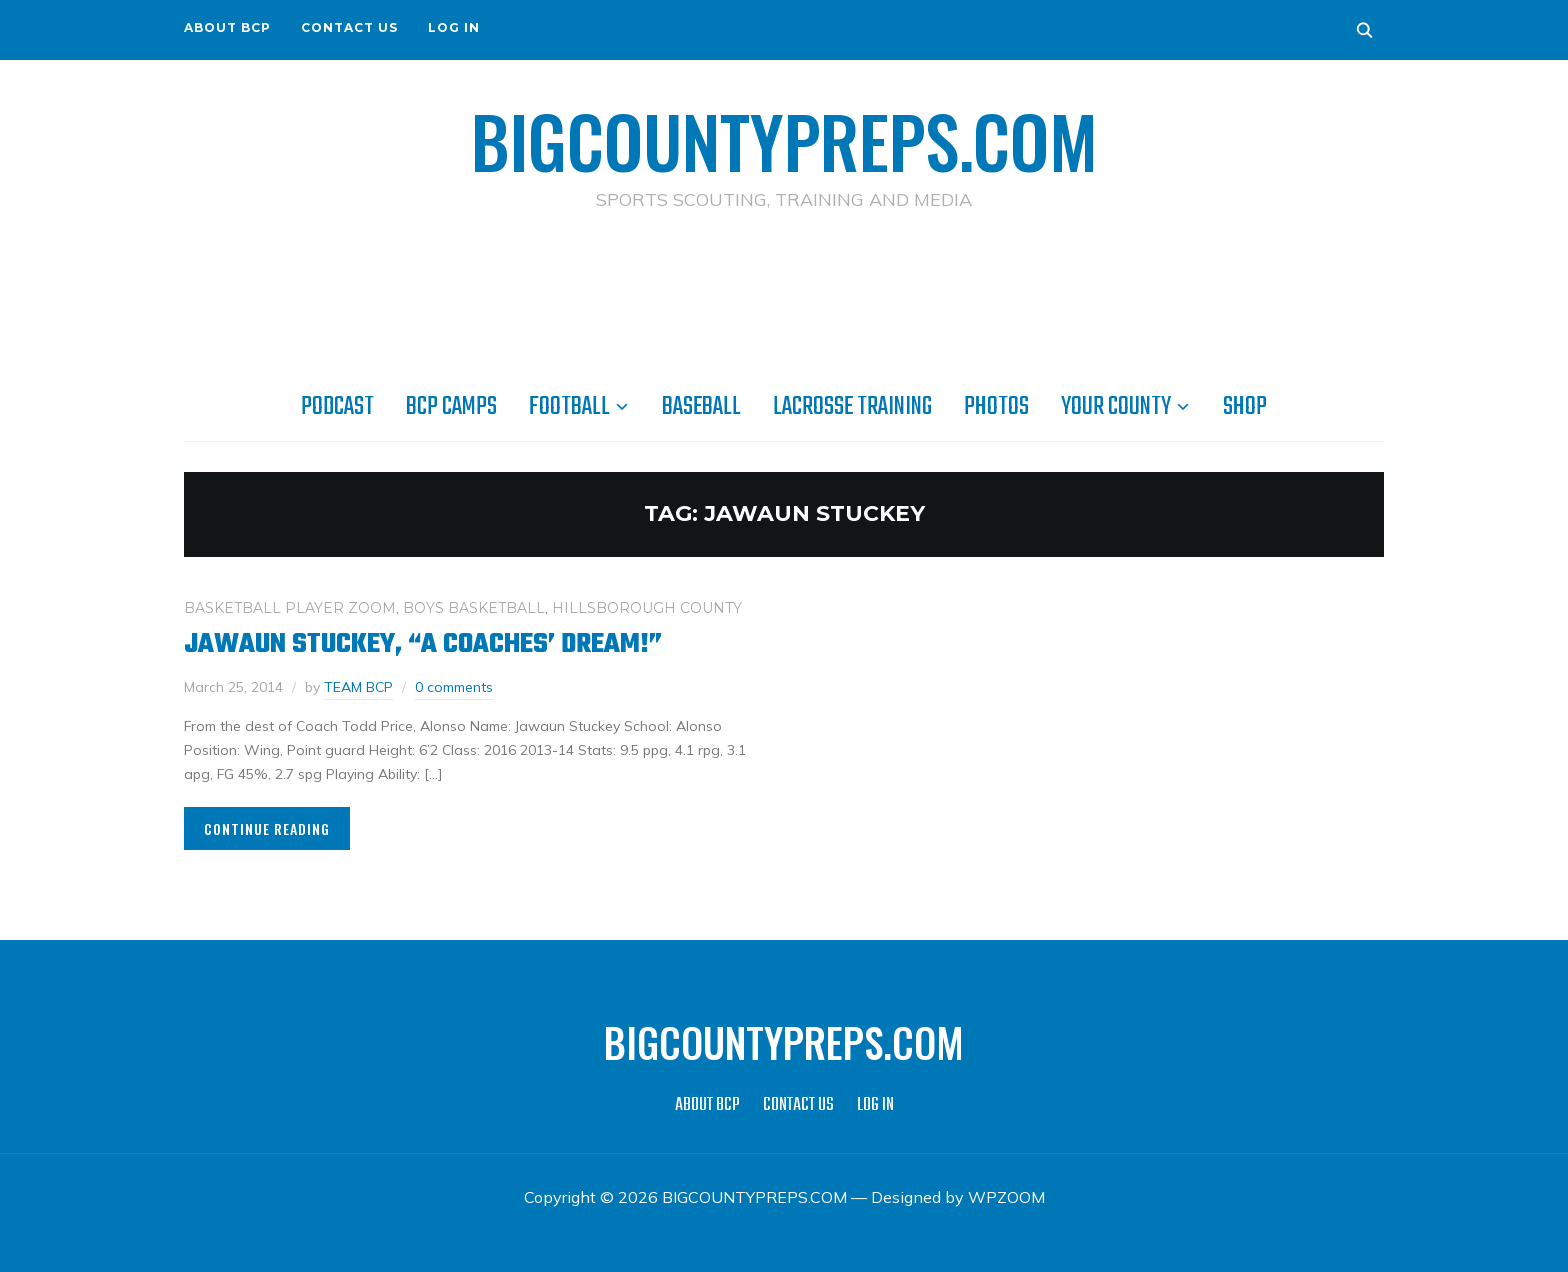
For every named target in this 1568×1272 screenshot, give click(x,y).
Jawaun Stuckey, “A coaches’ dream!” (423, 644)
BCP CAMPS (451, 407)
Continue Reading (267, 828)
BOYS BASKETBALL (474, 608)
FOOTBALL (569, 407)
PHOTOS (996, 407)
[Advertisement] (784, 301)
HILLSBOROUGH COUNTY (647, 608)
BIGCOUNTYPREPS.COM (784, 140)
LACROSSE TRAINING (852, 407)
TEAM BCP (358, 687)
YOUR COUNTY (1116, 407)
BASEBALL (701, 407)
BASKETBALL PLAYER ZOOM (290, 608)
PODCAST (337, 407)
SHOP (1245, 407)
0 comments (454, 687)
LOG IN (454, 27)
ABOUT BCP (227, 27)
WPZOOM (1006, 1197)
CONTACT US (349, 27)
